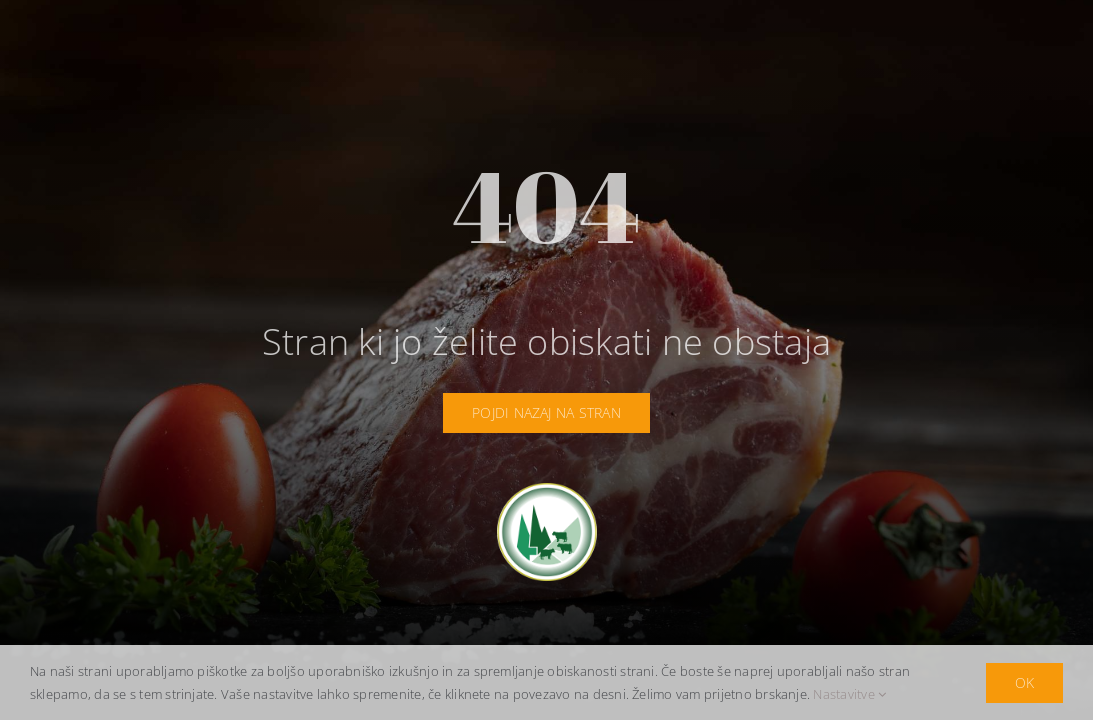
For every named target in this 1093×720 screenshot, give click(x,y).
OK (1024, 682)
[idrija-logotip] (547, 491)
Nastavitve (849, 694)
